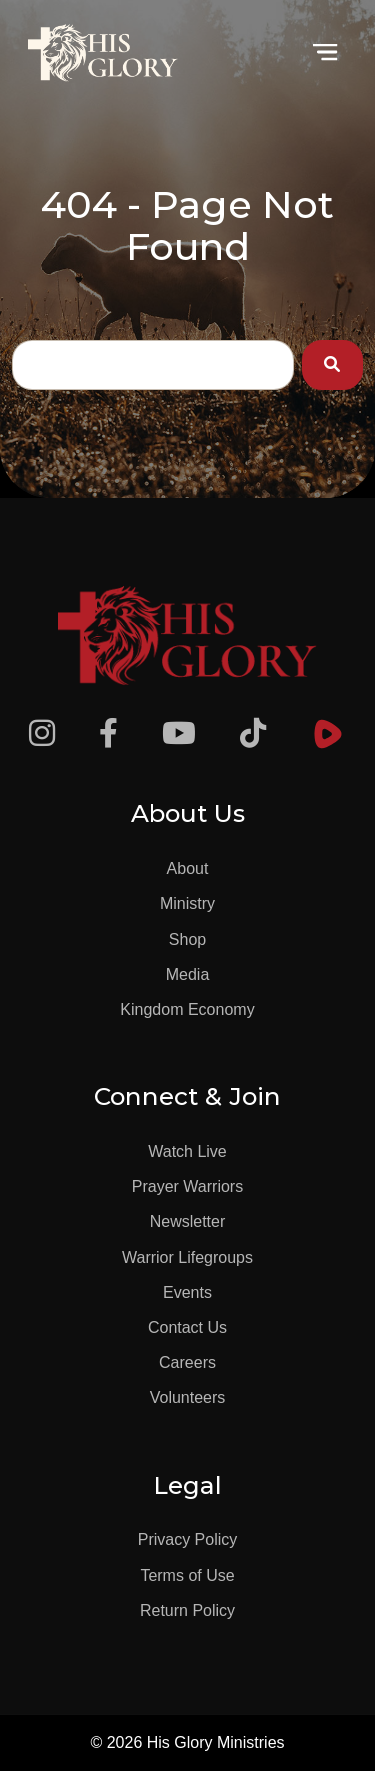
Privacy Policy (188, 1539)
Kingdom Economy (187, 1009)
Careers (187, 1362)
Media (188, 974)
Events (187, 1292)
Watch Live (187, 1151)
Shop (187, 939)
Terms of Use (187, 1575)
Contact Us (187, 1327)
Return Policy (187, 1610)
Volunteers (188, 1397)
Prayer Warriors (187, 1186)
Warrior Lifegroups (187, 1257)
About (188, 868)
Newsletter (188, 1221)
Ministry (187, 903)
